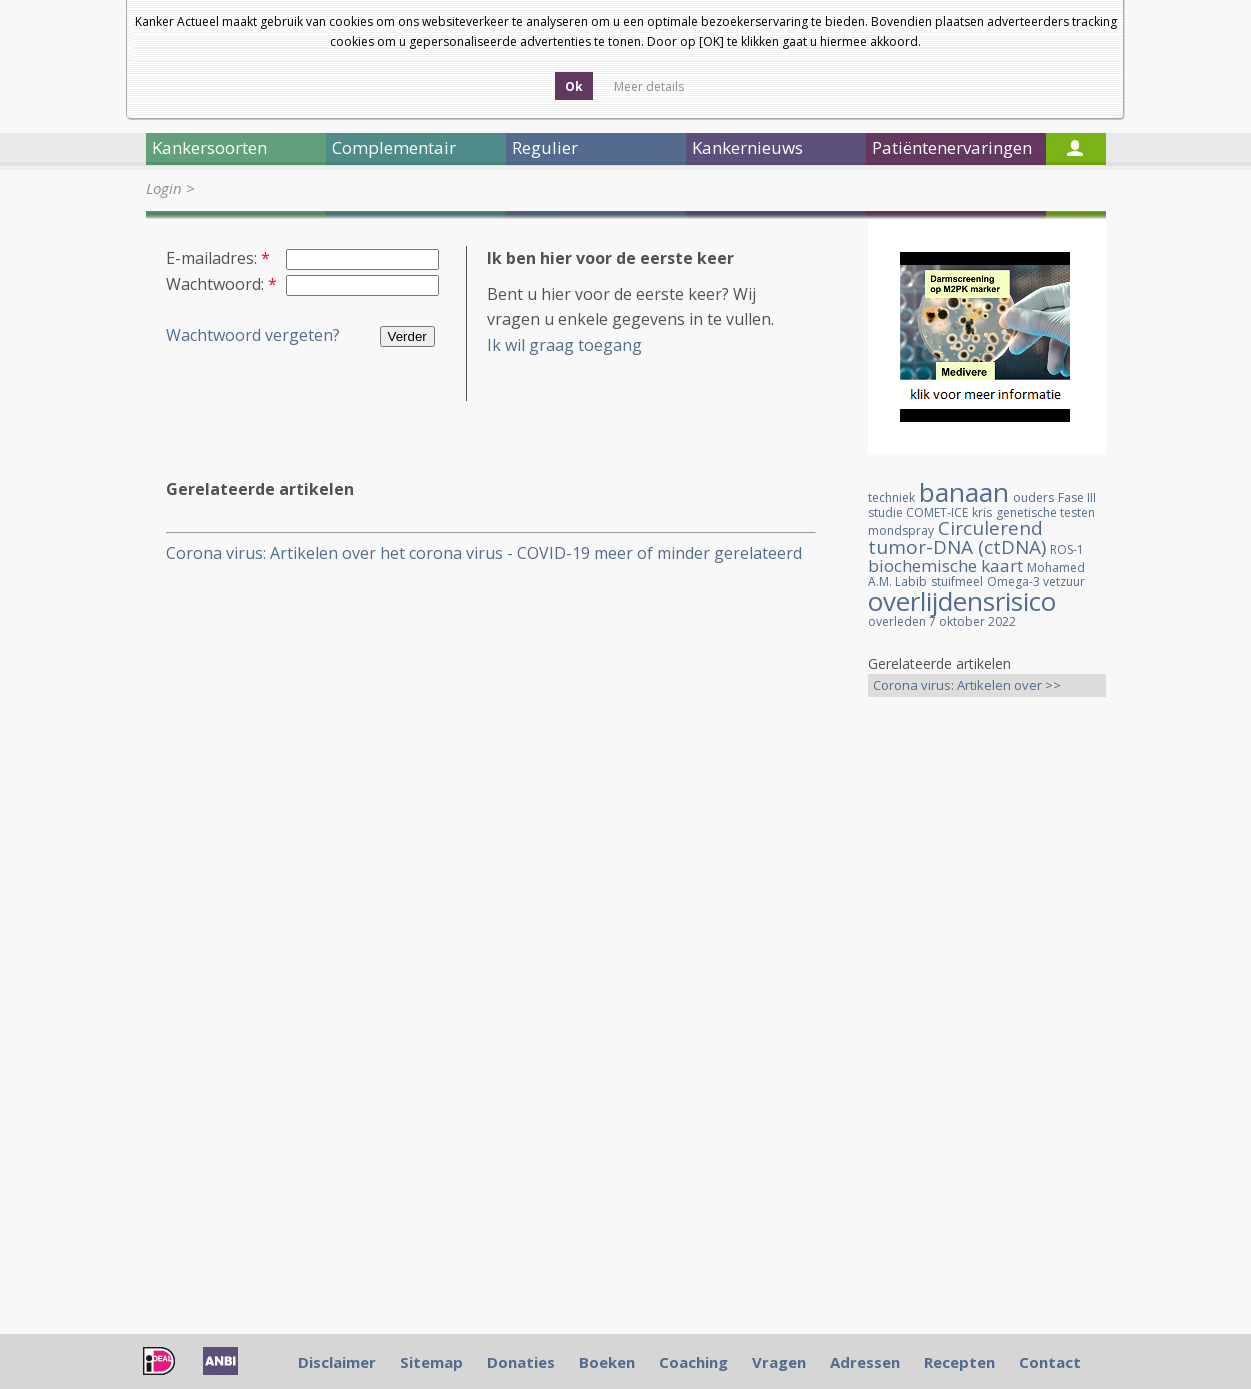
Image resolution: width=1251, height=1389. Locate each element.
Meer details (649, 86)
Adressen (865, 1362)
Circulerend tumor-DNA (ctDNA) (957, 537)
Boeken (607, 1362)
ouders (1033, 497)
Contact (1050, 1362)
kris (982, 512)
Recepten (959, 1362)
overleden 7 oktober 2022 (942, 621)
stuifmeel (957, 581)
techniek (891, 497)
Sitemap (431, 1362)
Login (164, 188)
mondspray (901, 530)
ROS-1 (1067, 549)
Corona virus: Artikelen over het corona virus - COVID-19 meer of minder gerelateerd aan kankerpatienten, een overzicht (484, 553)
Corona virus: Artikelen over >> (967, 685)
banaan (964, 492)
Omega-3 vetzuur (1036, 581)
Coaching (693, 1362)
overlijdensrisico (962, 601)
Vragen (779, 1362)
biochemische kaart (945, 565)
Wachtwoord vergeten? (253, 335)
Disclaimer (337, 1362)
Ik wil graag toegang (564, 345)
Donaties (521, 1362)
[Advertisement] (987, 1027)
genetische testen (1045, 512)
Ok (574, 86)
